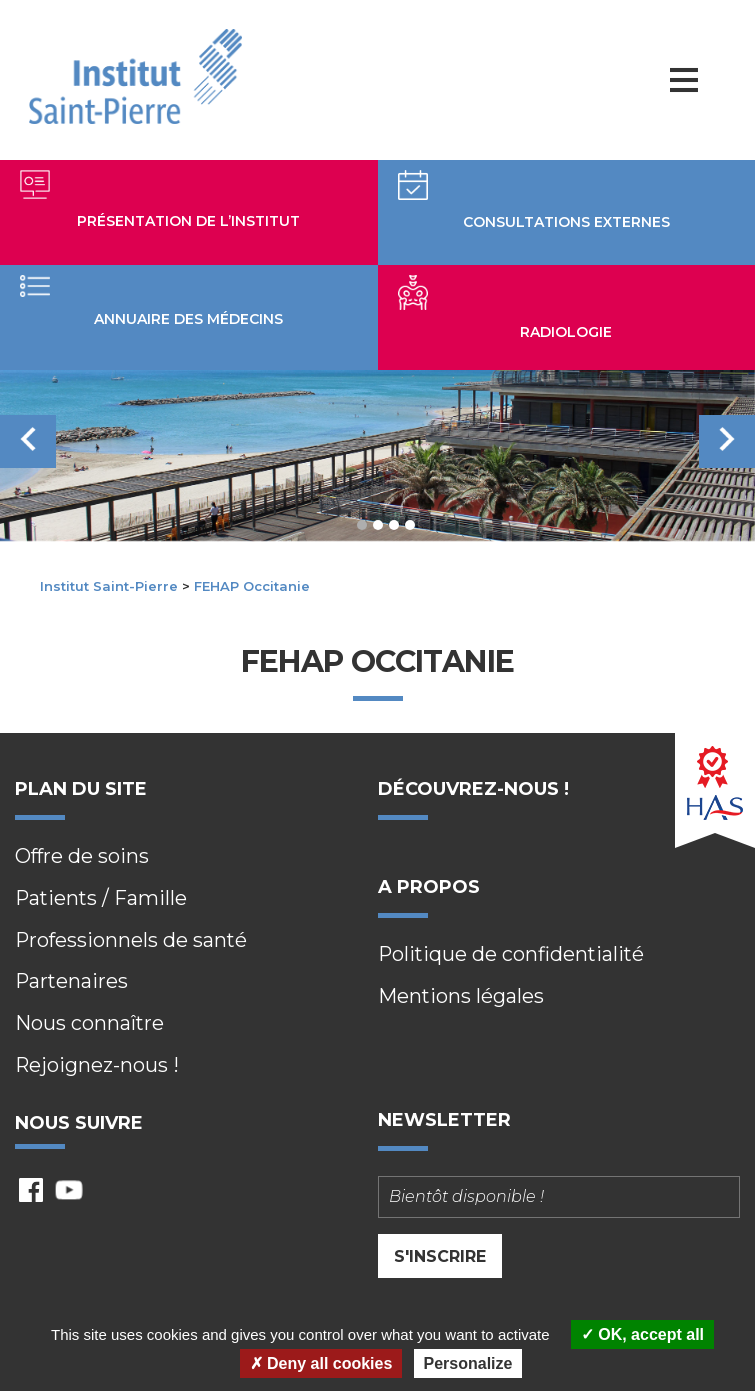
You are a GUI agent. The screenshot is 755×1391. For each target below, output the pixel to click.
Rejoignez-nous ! (97, 1067)
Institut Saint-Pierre (109, 586)
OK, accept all (642, 1334)
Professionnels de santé (132, 941)
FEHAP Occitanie (252, 586)
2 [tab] (378, 525)
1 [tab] (362, 525)
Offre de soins (83, 857)
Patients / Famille (102, 899)
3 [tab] (394, 525)
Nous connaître (90, 1025)
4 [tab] (410, 525)
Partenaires (72, 983)
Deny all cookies (321, 1363)
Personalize (468, 1363)
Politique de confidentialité (513, 956)
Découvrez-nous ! (473, 789)
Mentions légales (461, 998)
